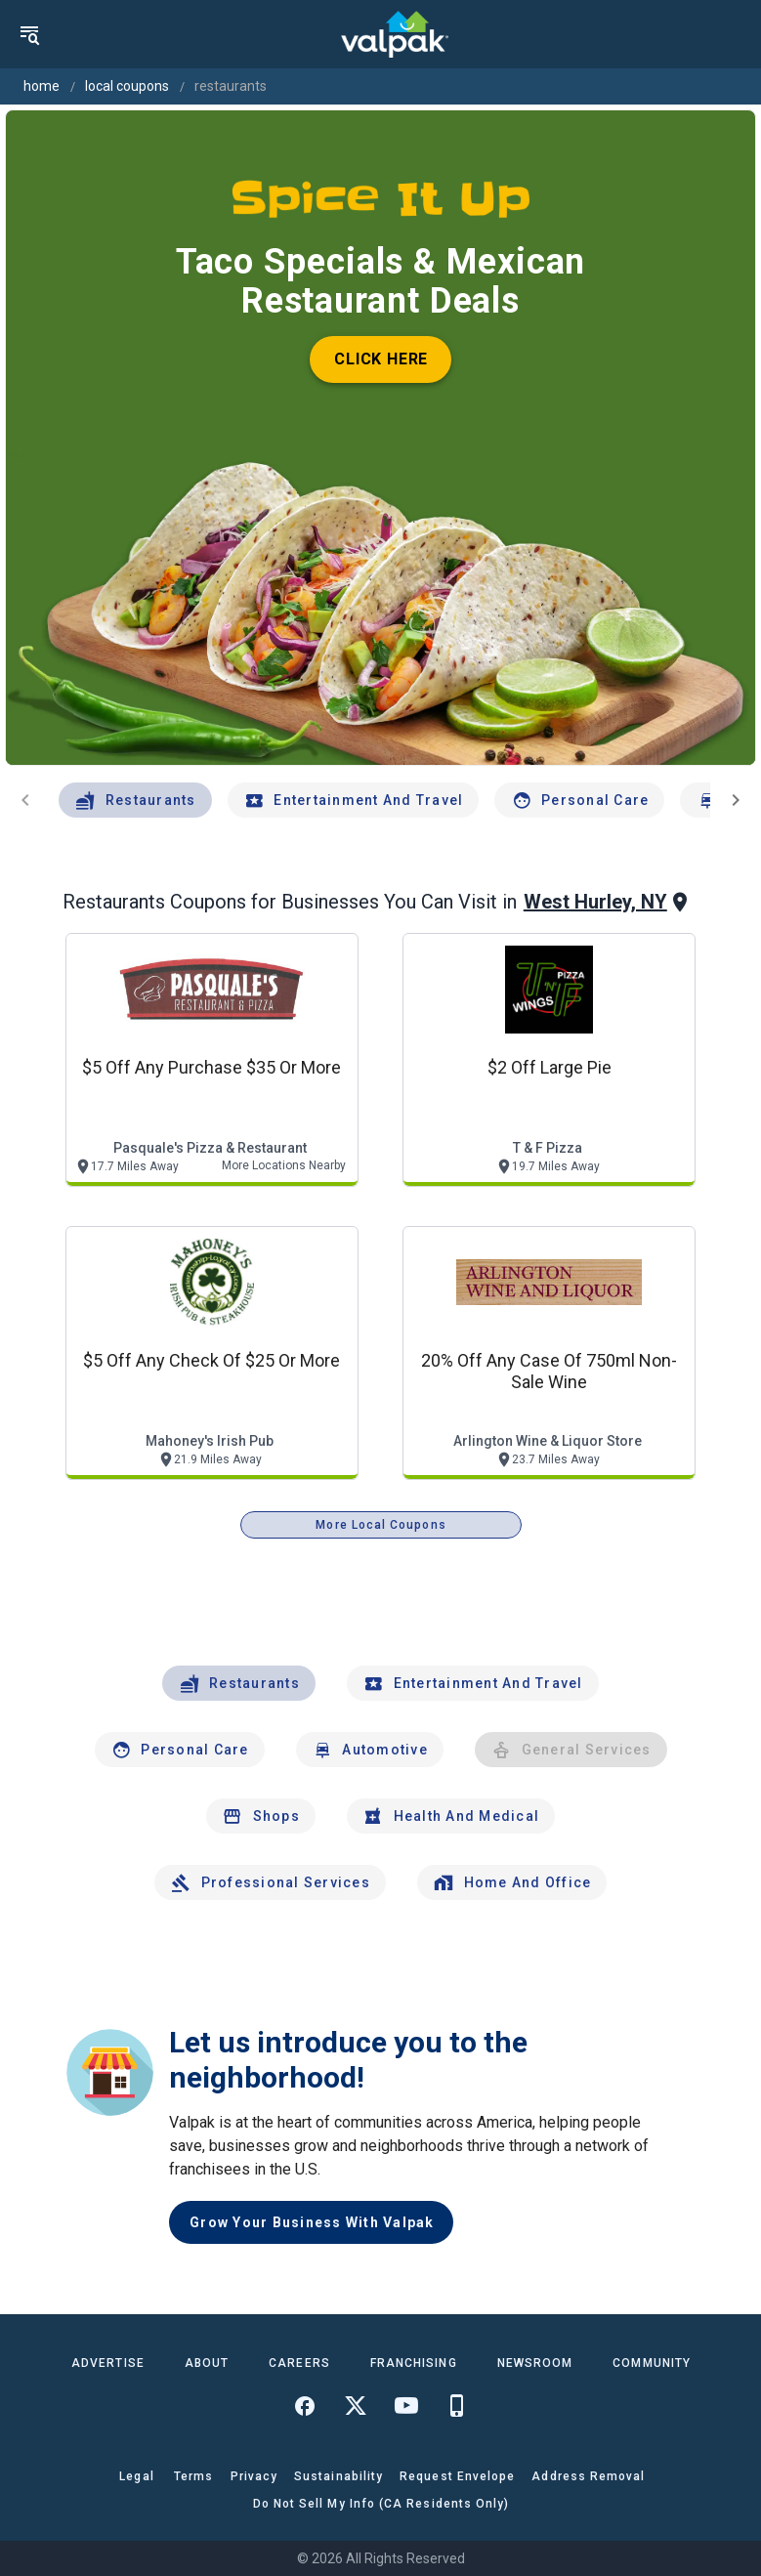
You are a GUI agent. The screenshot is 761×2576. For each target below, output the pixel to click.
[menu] (29, 34)
